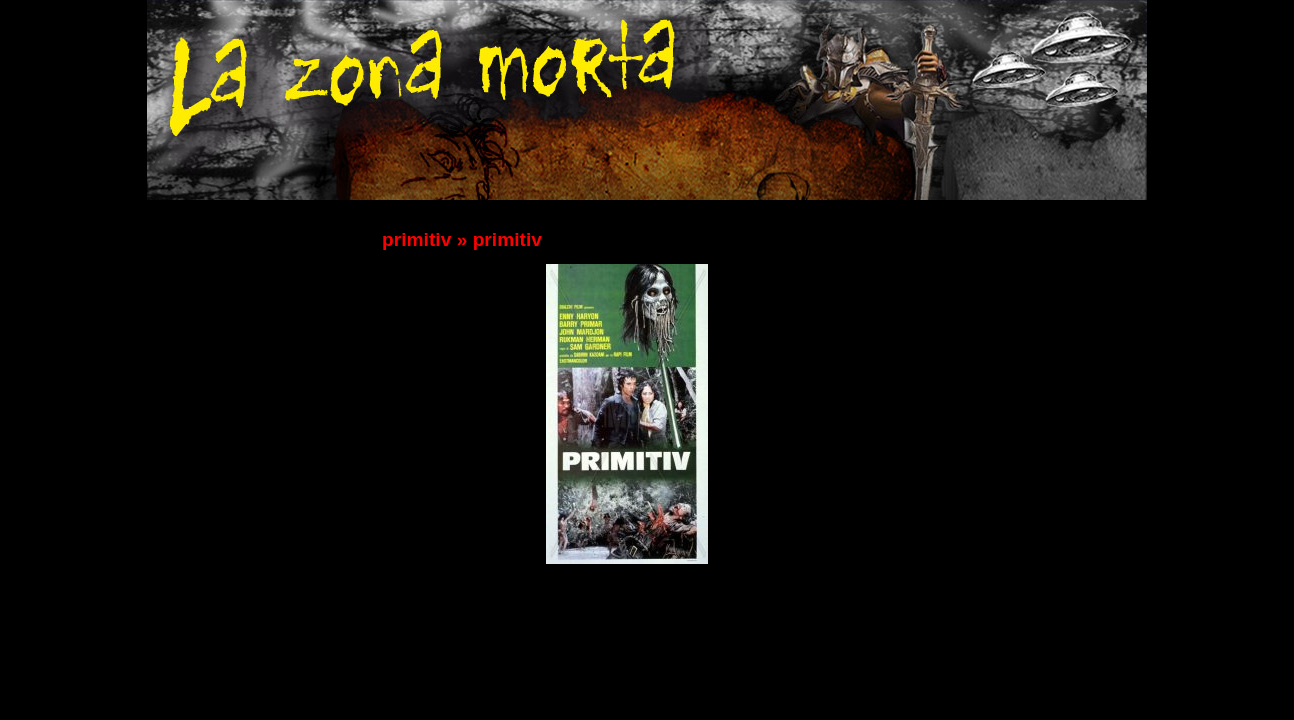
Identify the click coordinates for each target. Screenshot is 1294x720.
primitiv (416, 239)
